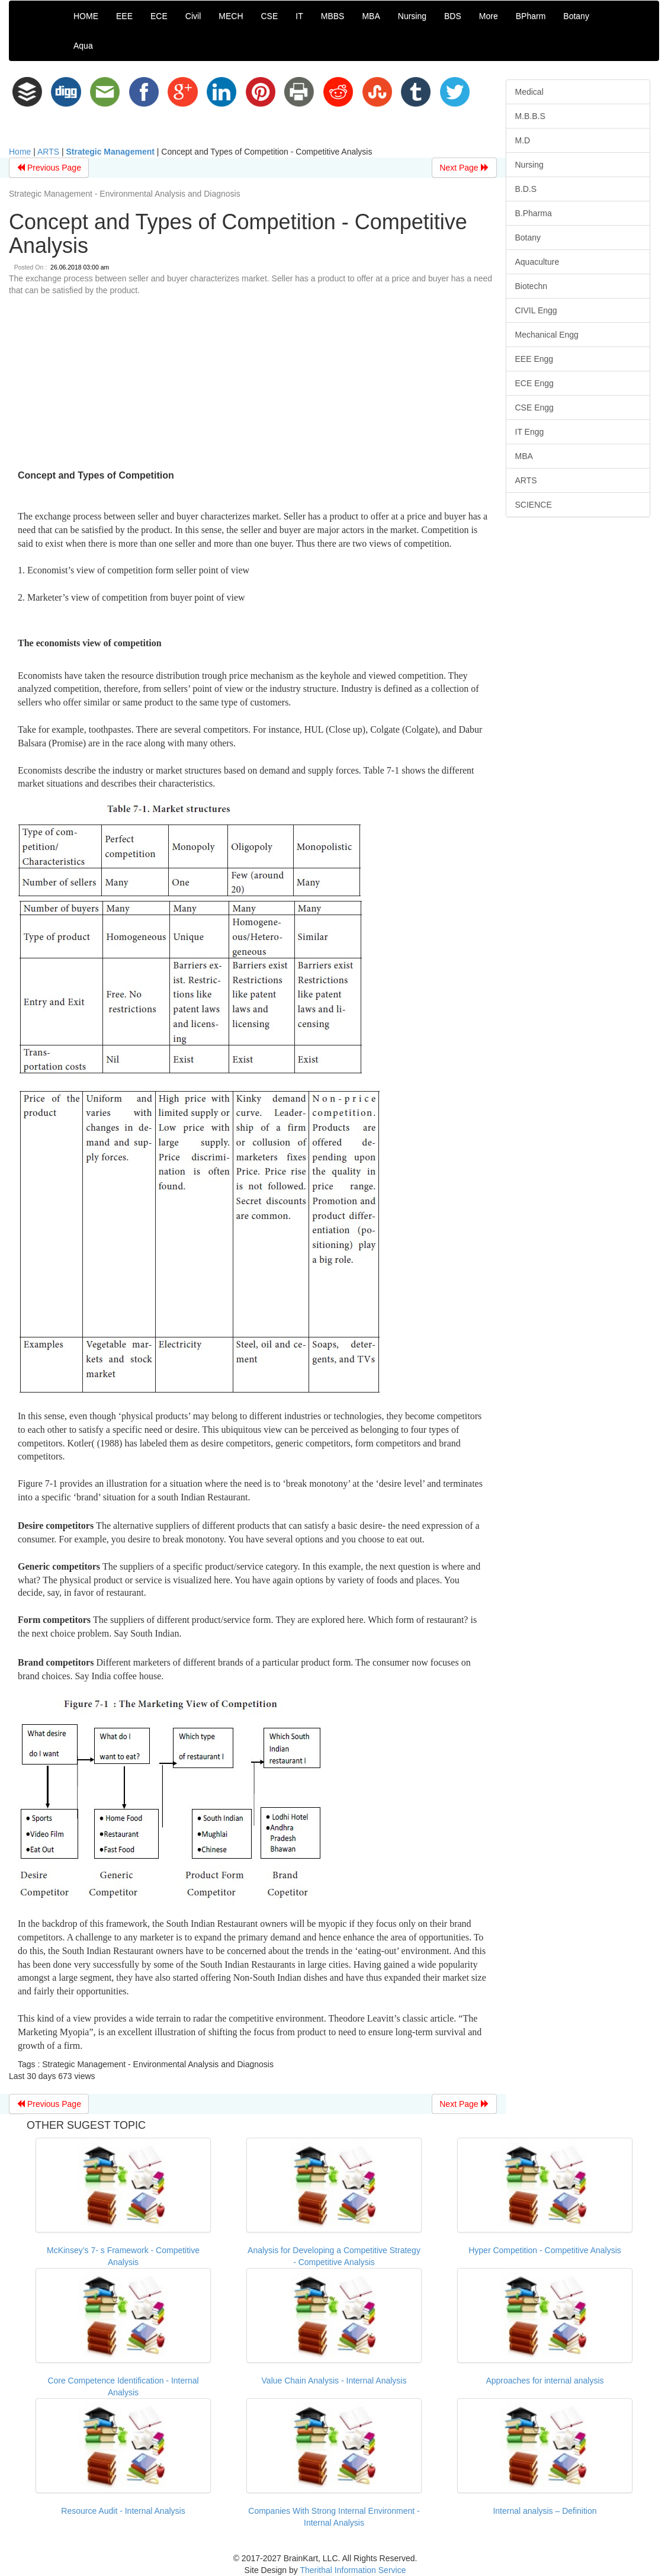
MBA (371, 16)
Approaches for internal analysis (544, 2380)
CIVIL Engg (536, 310)
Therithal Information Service (353, 2570)
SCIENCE (533, 504)
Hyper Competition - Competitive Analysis (544, 2250)
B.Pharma (533, 213)
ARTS (48, 151)
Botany (576, 16)
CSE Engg (534, 407)
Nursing (412, 16)
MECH (231, 16)
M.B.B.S (530, 116)
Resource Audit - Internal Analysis (123, 2511)
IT (299, 16)
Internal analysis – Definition (544, 2511)
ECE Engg (534, 383)
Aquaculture (537, 262)
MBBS (333, 16)
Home (20, 151)
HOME (85, 16)
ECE (159, 16)
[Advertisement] (253, 385)
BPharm (531, 16)
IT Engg (529, 432)
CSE (269, 16)
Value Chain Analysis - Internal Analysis (334, 2380)
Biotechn (531, 286)
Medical (529, 92)
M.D (523, 140)
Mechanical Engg (547, 334)
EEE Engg (534, 359)
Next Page (464, 167)
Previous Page (49, 167)
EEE (124, 16)
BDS (452, 16)
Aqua (83, 45)
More (488, 16)
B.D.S (526, 189)
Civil (193, 16)
